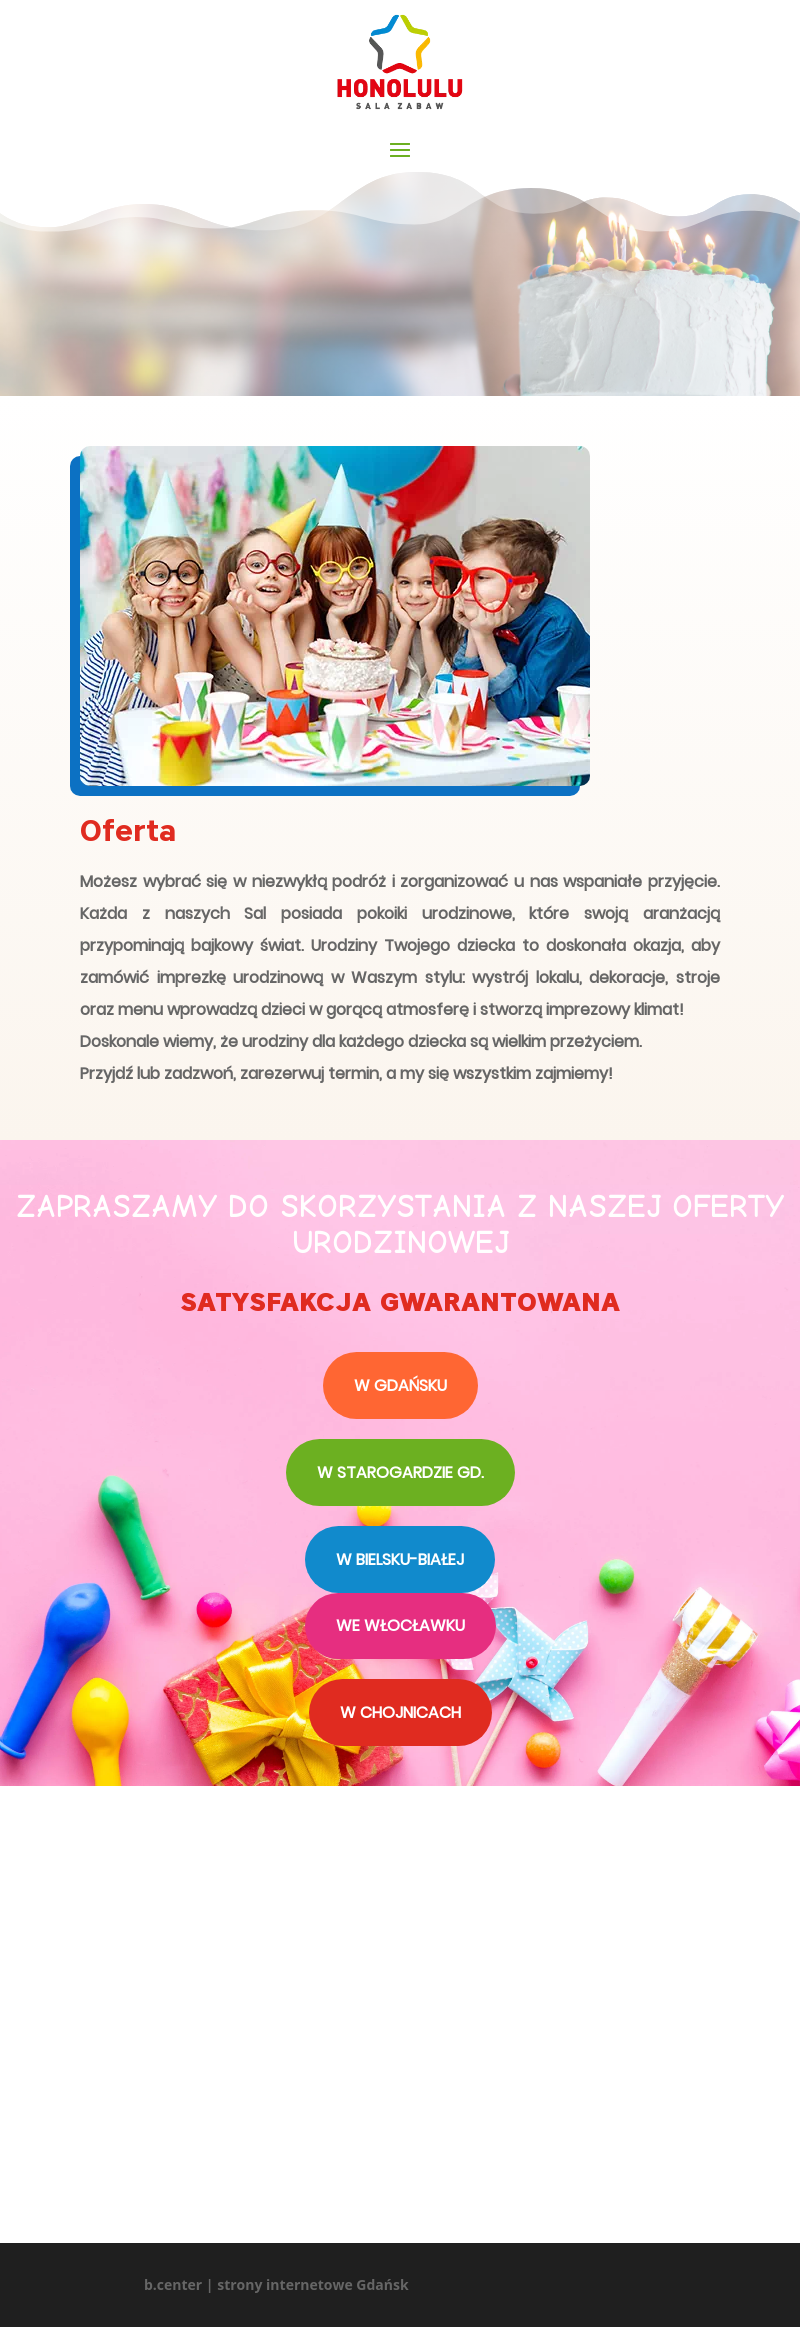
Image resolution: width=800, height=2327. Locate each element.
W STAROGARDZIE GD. (400, 1472)
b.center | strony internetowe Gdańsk (276, 2284)
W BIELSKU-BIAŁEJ (400, 1559)
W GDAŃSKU (400, 1385)
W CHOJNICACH (400, 1712)
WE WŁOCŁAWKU (400, 1625)
